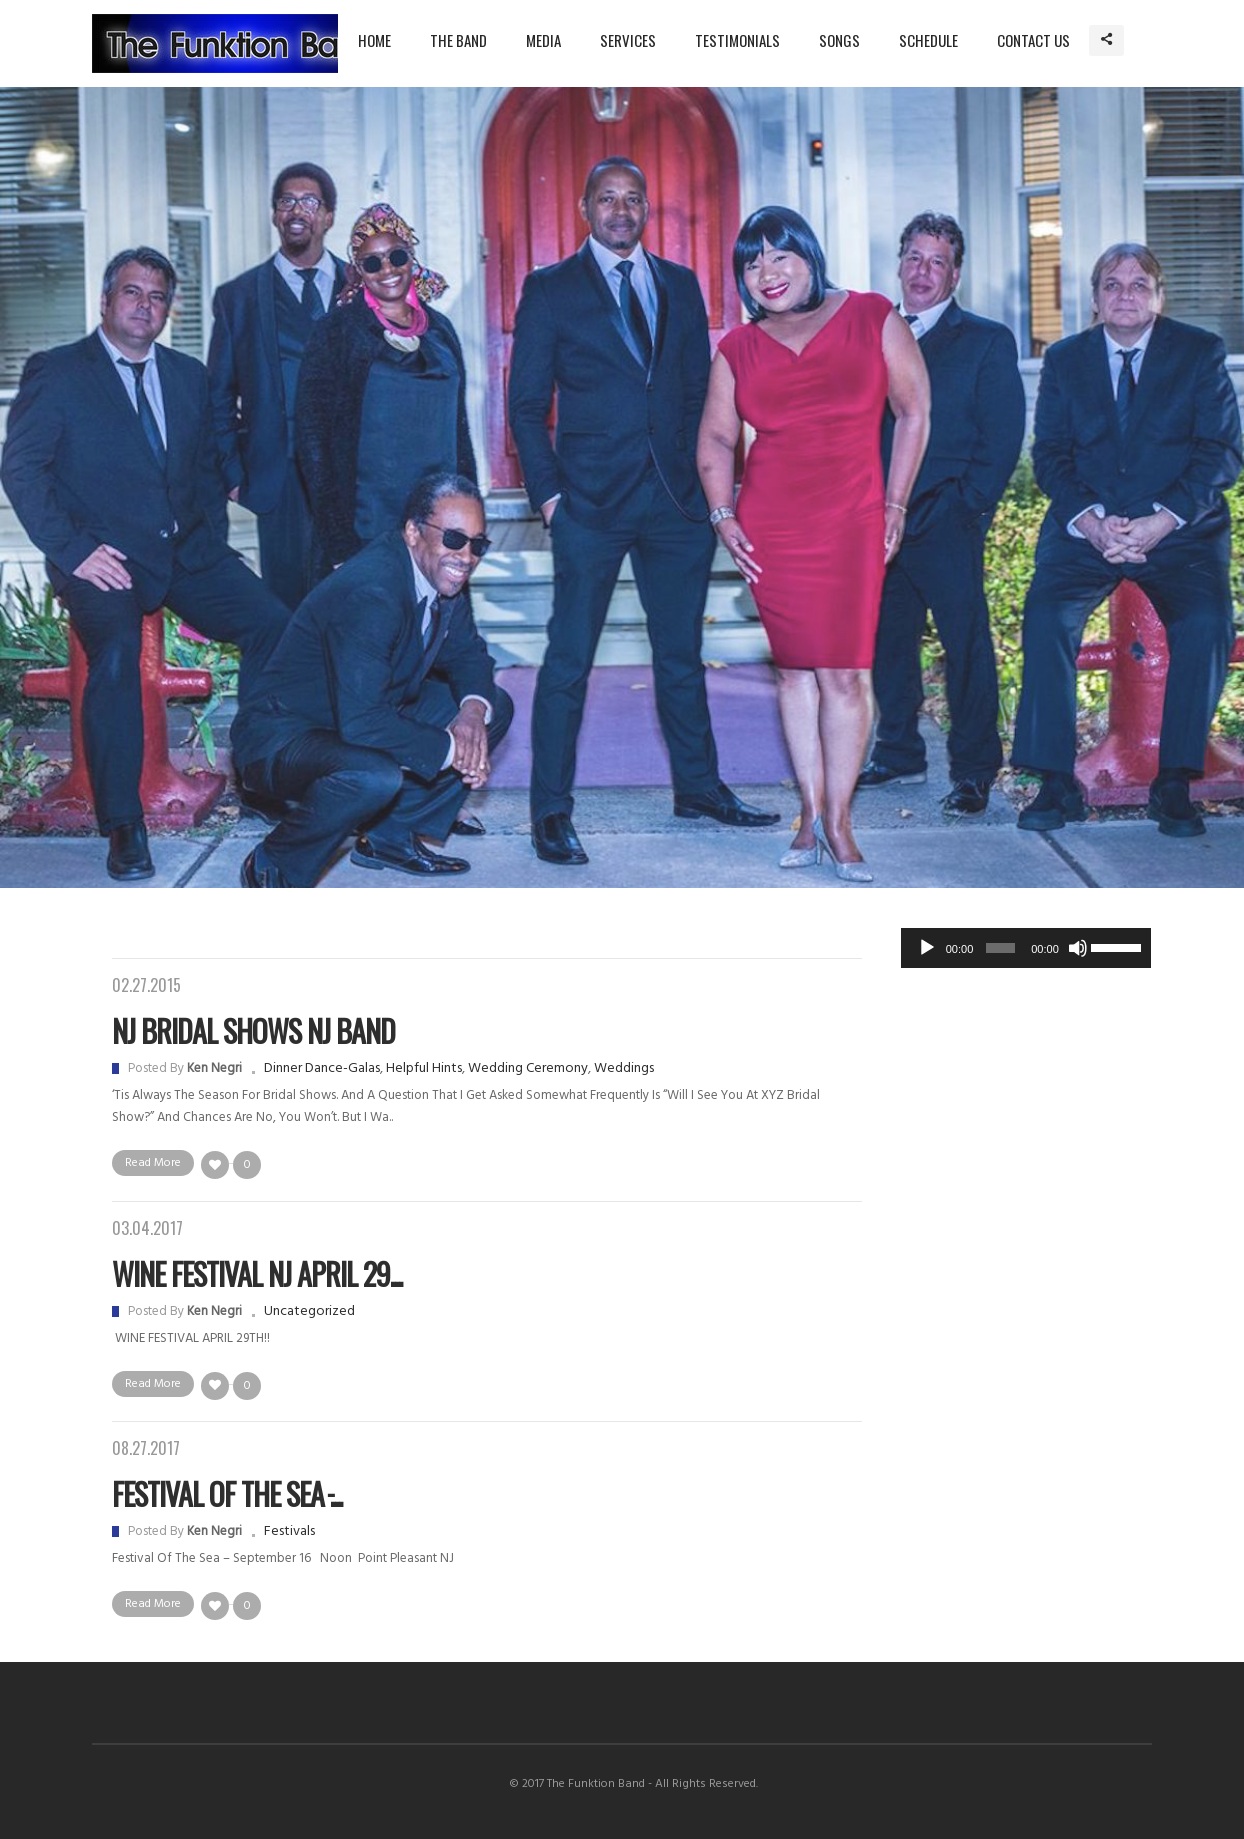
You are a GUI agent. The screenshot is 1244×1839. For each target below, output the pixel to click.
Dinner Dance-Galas (322, 1068)
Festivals (289, 1531)
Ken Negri (214, 1068)
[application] (1026, 948)
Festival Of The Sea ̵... (227, 1493)
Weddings (624, 1068)
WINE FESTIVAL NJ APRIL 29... (257, 1273)
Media (543, 40)
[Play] (927, 948)
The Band (458, 40)
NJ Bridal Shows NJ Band (253, 1030)
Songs (839, 40)
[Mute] (1078, 948)
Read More (153, 1163)
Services (628, 40)
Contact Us (1033, 40)
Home (374, 40)
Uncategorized (309, 1311)
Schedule (928, 40)
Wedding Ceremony (528, 1068)
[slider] (1000, 948)
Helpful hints (424, 1068)
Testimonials (737, 40)
